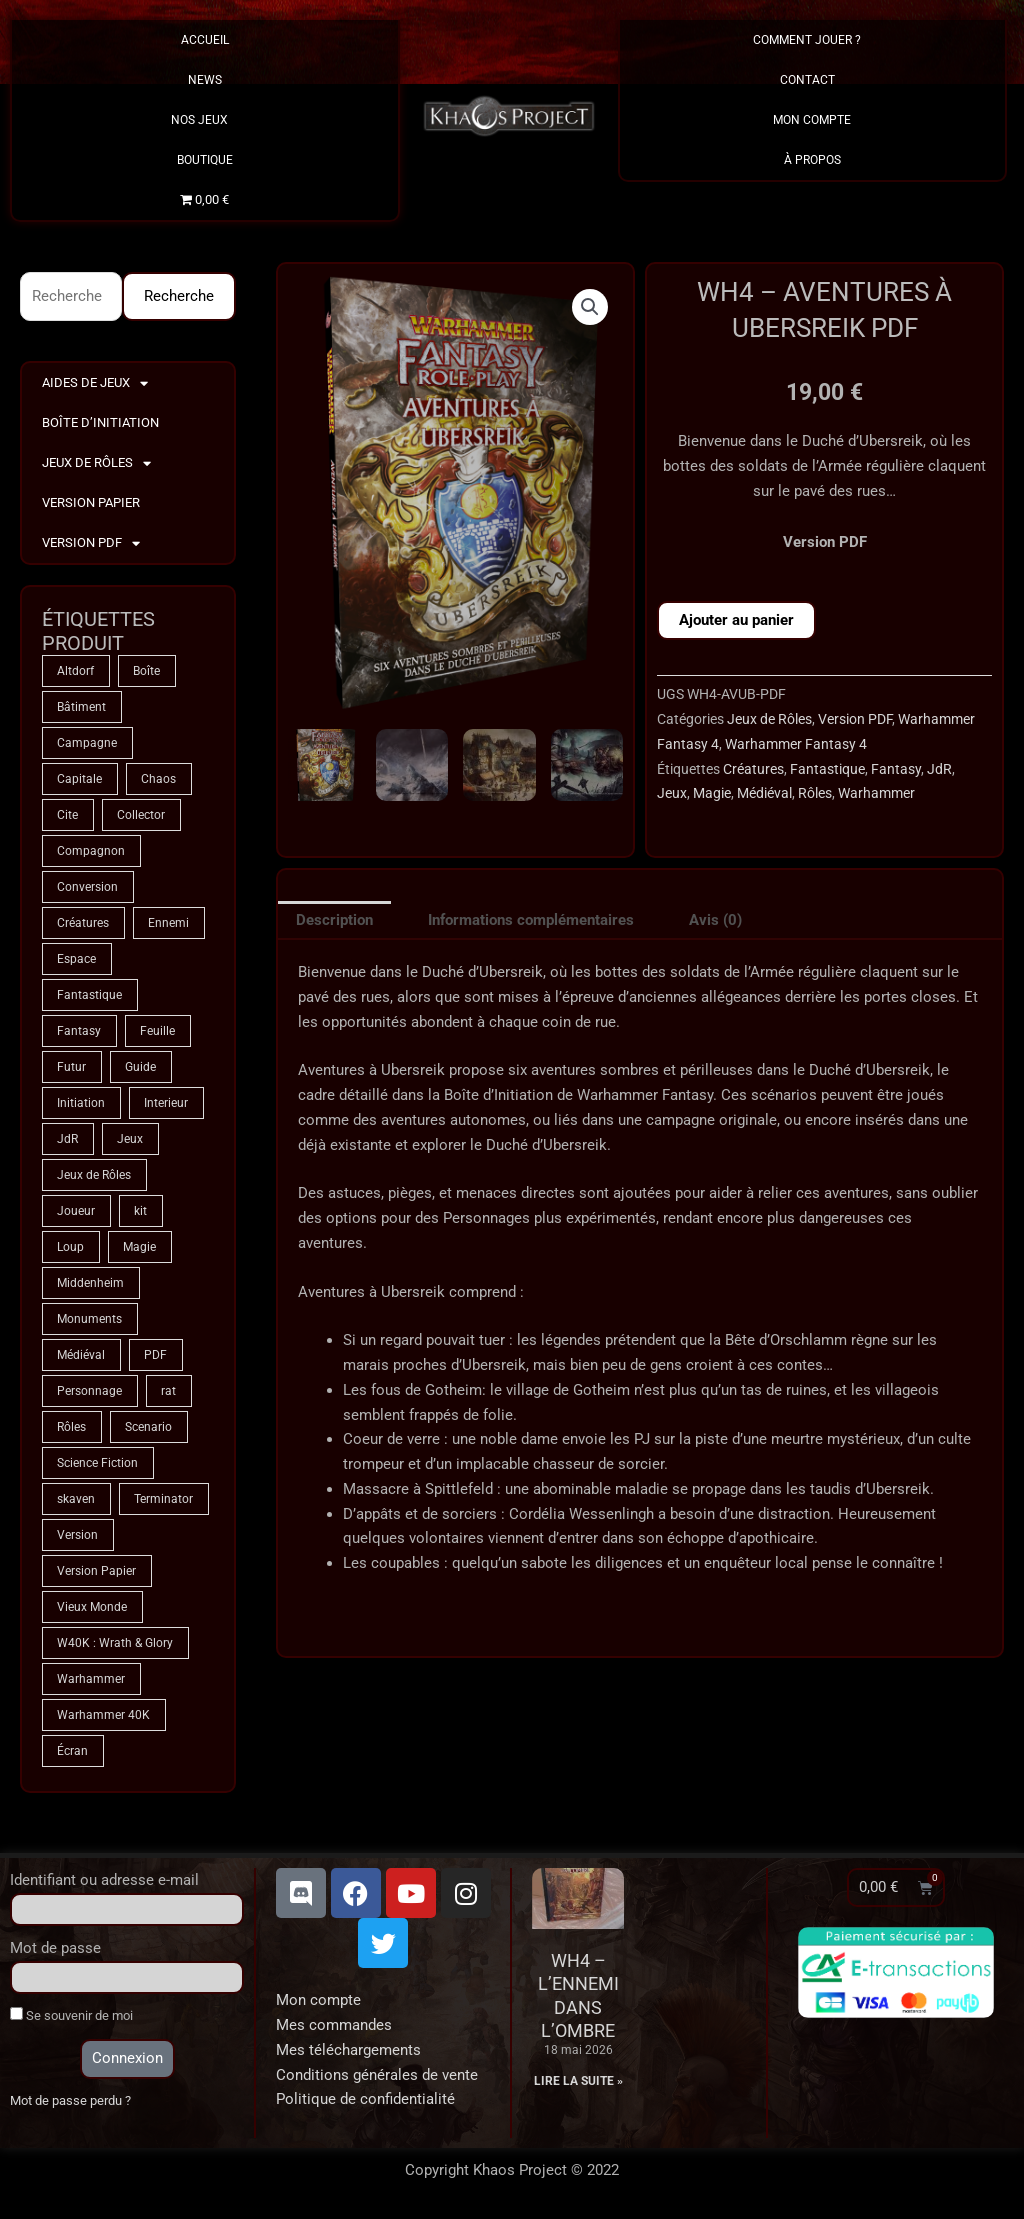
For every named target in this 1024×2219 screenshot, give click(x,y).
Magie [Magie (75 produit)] (139, 1247)
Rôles (815, 793)
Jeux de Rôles (96, 463)
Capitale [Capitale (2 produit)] (79, 779)
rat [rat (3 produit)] (168, 1391)
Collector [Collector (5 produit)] (141, 815)
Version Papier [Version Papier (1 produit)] (96, 1571)
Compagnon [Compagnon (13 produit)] (91, 851)
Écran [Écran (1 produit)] (72, 1751)
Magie (712, 793)
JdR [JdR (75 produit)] (67, 1139)
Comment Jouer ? (812, 40)
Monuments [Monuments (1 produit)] (89, 1319)
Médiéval (764, 793)
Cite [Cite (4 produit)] (67, 815)
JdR (939, 769)
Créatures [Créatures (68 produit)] (83, 923)
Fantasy (896, 769)
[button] (590, 307)
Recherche (179, 296)
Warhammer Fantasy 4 (796, 744)
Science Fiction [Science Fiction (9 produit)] (97, 1463)
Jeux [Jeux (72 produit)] (130, 1139)
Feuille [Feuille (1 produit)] (157, 1031)
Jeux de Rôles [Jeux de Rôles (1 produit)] (94, 1175)
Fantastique (827, 769)
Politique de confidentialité (365, 2099)
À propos (812, 160)
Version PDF (91, 543)
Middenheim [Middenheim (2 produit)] (90, 1283)
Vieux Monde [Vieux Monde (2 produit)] (92, 1607)
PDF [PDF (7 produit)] (155, 1355)
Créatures (753, 769)
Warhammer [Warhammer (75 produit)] (91, 1679)
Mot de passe (55, 1948)
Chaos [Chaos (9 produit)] (158, 779)
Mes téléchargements (348, 2050)
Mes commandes (334, 2025)
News (205, 80)
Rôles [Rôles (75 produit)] (71, 1427)
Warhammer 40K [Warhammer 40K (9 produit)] (103, 1715)
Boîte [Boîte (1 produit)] (146, 671)
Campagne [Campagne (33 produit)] (87, 743)
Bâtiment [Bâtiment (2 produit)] (81, 707)
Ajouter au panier (736, 620)
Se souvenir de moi (71, 2015)
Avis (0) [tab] (715, 921)
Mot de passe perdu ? (70, 2100)
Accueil (205, 40)
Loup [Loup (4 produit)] (70, 1247)
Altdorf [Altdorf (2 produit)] (75, 671)
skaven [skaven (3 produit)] (76, 1499)
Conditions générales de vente (377, 2075)
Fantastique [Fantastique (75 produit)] (89, 995)
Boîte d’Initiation (100, 422)
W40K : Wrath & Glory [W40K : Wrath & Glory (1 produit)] (115, 1643)
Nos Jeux (204, 120)
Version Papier (91, 502)
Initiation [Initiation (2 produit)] (81, 1103)
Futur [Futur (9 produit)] (71, 1067)
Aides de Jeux (95, 383)
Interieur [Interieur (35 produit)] (166, 1103)
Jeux (672, 793)
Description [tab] (334, 921)
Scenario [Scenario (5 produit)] (148, 1427)
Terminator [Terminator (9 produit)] (163, 1499)
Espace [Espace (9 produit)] (76, 959)
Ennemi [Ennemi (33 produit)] (168, 923)
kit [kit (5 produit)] (140, 1211)
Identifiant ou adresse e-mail (104, 1880)
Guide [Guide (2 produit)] (140, 1067)
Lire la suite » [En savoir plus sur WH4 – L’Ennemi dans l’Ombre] (578, 2081)
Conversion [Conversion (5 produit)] (87, 887)
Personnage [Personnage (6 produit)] (89, 1391)
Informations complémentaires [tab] (531, 921)
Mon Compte (812, 120)
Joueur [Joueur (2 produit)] (76, 1211)
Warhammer (876, 793)
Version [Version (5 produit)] (77, 1535)
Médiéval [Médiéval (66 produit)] (81, 1355)
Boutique (205, 160)
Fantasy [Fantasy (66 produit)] (79, 1031)
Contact (812, 80)
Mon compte (318, 2000)
